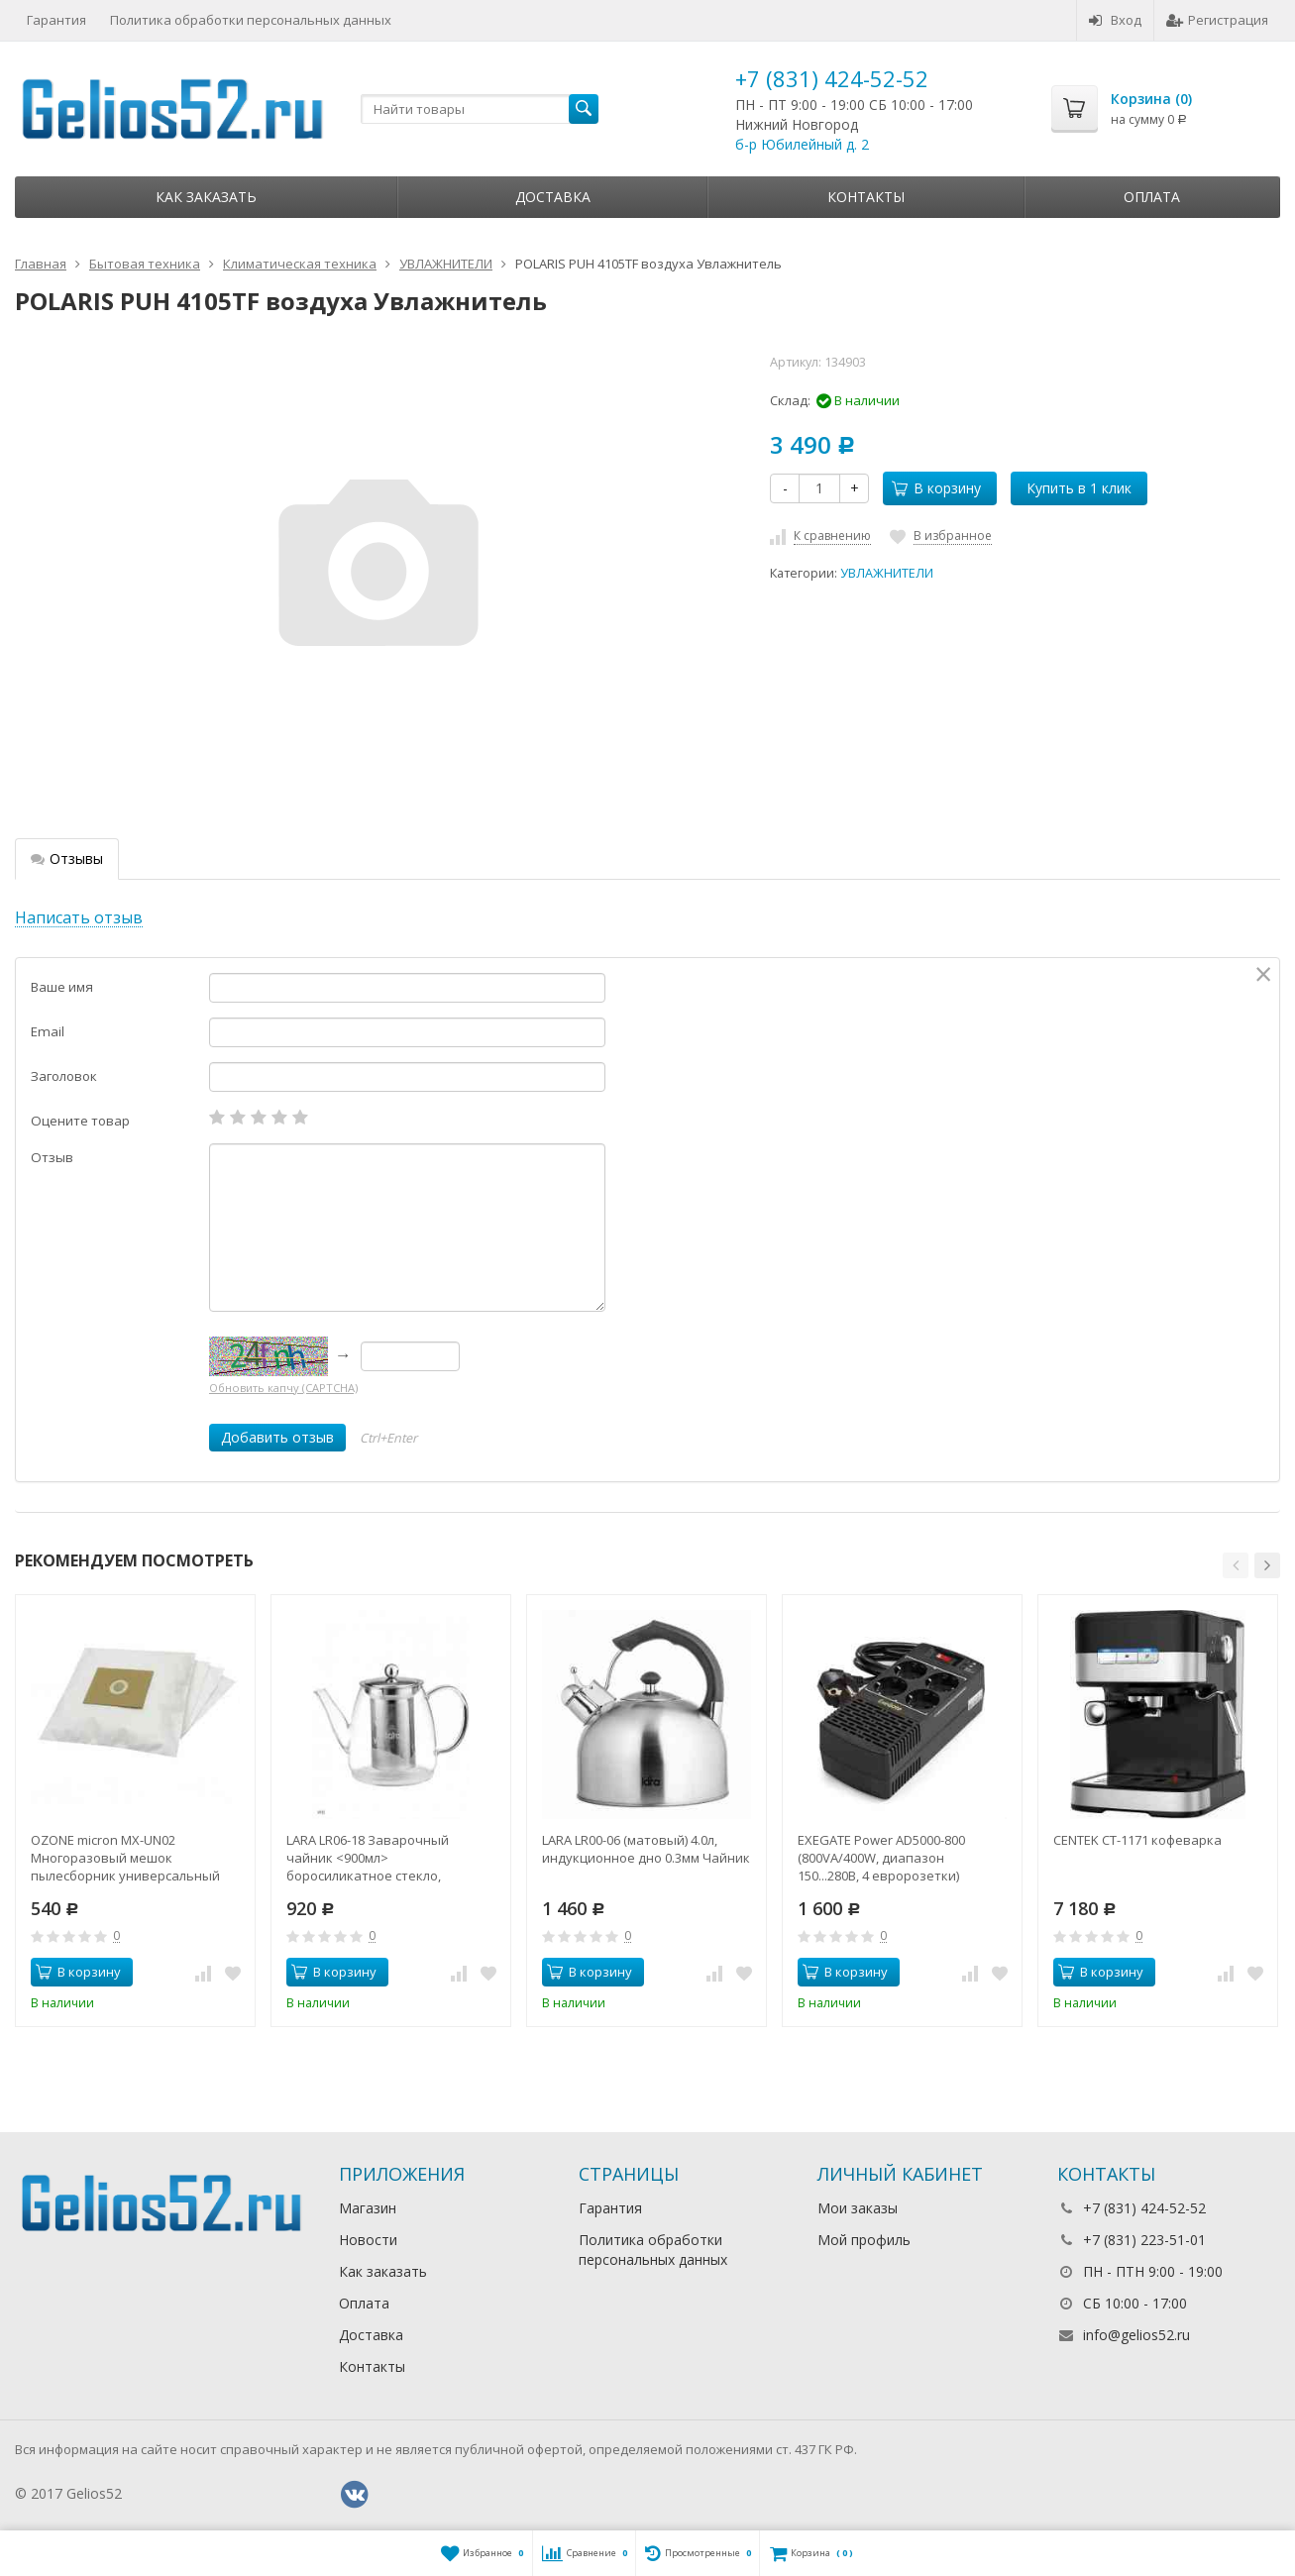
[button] (1235, 1565)
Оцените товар (80, 1120)
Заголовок (64, 1076)
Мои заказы (857, 2208)
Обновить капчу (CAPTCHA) (283, 1387)
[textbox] (479, 109)
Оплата (1152, 196)
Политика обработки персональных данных (250, 20)
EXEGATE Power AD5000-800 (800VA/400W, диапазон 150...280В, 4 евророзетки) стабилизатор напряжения (883, 1857)
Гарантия (56, 20)
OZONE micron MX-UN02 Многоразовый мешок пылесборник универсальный (125, 1857)
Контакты (866, 196)
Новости (368, 2239)
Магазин (367, 2208)
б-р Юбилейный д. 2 (802, 144)
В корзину (936, 488)
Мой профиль (864, 2239)
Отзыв (52, 1157)
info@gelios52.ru (1136, 2334)
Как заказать (206, 196)
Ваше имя (62, 987)
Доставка (553, 196)
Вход (1115, 20)
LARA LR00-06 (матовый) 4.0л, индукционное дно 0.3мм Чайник (646, 1849)
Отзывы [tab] (67, 858)
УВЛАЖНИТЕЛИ (886, 573)
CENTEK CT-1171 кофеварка (1137, 1840)
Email (47, 1031)
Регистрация (1217, 20)
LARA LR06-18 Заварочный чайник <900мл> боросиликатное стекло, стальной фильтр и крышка (373, 1857)
